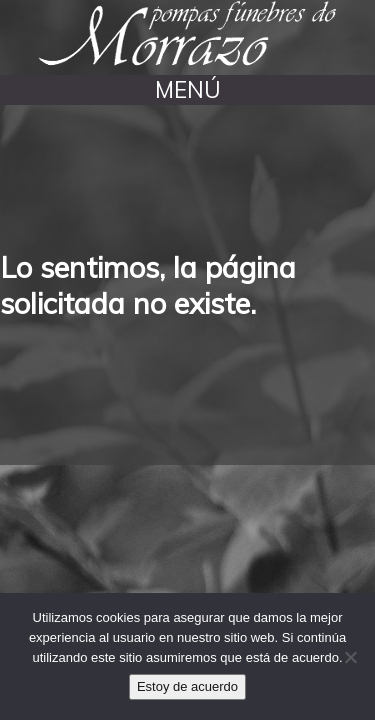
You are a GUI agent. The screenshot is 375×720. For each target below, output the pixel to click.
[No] (350, 657)
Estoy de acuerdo (187, 686)
